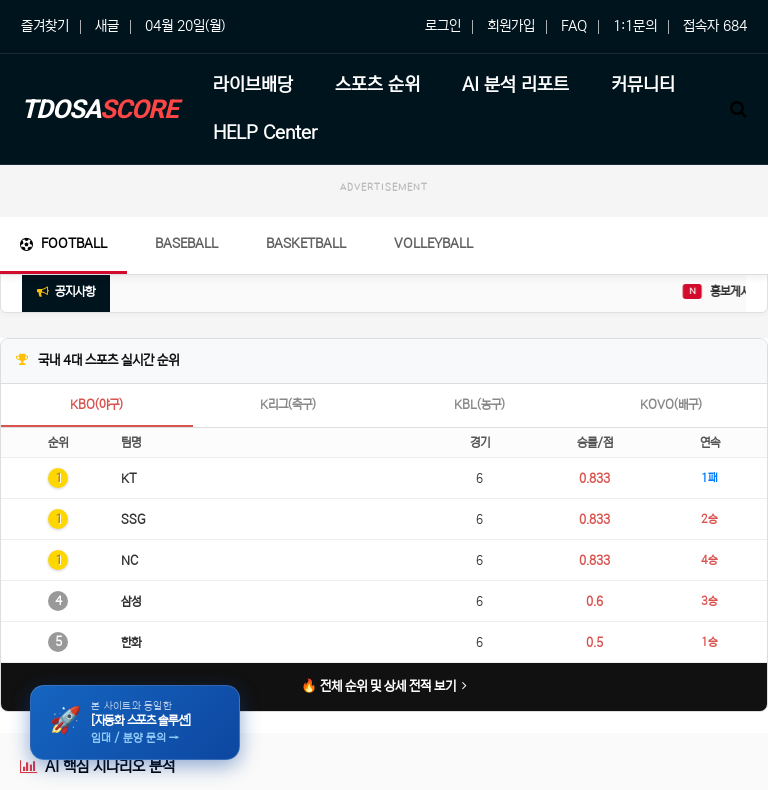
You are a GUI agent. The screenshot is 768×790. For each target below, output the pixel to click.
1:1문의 (635, 26)
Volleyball (433, 243)
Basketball (306, 243)
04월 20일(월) (185, 26)
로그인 (443, 26)
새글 (107, 26)
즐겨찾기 (45, 26)
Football (63, 243)
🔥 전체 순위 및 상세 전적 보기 (384, 686)
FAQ (574, 26)
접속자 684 (715, 26)
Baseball (186, 243)
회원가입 (511, 26)
